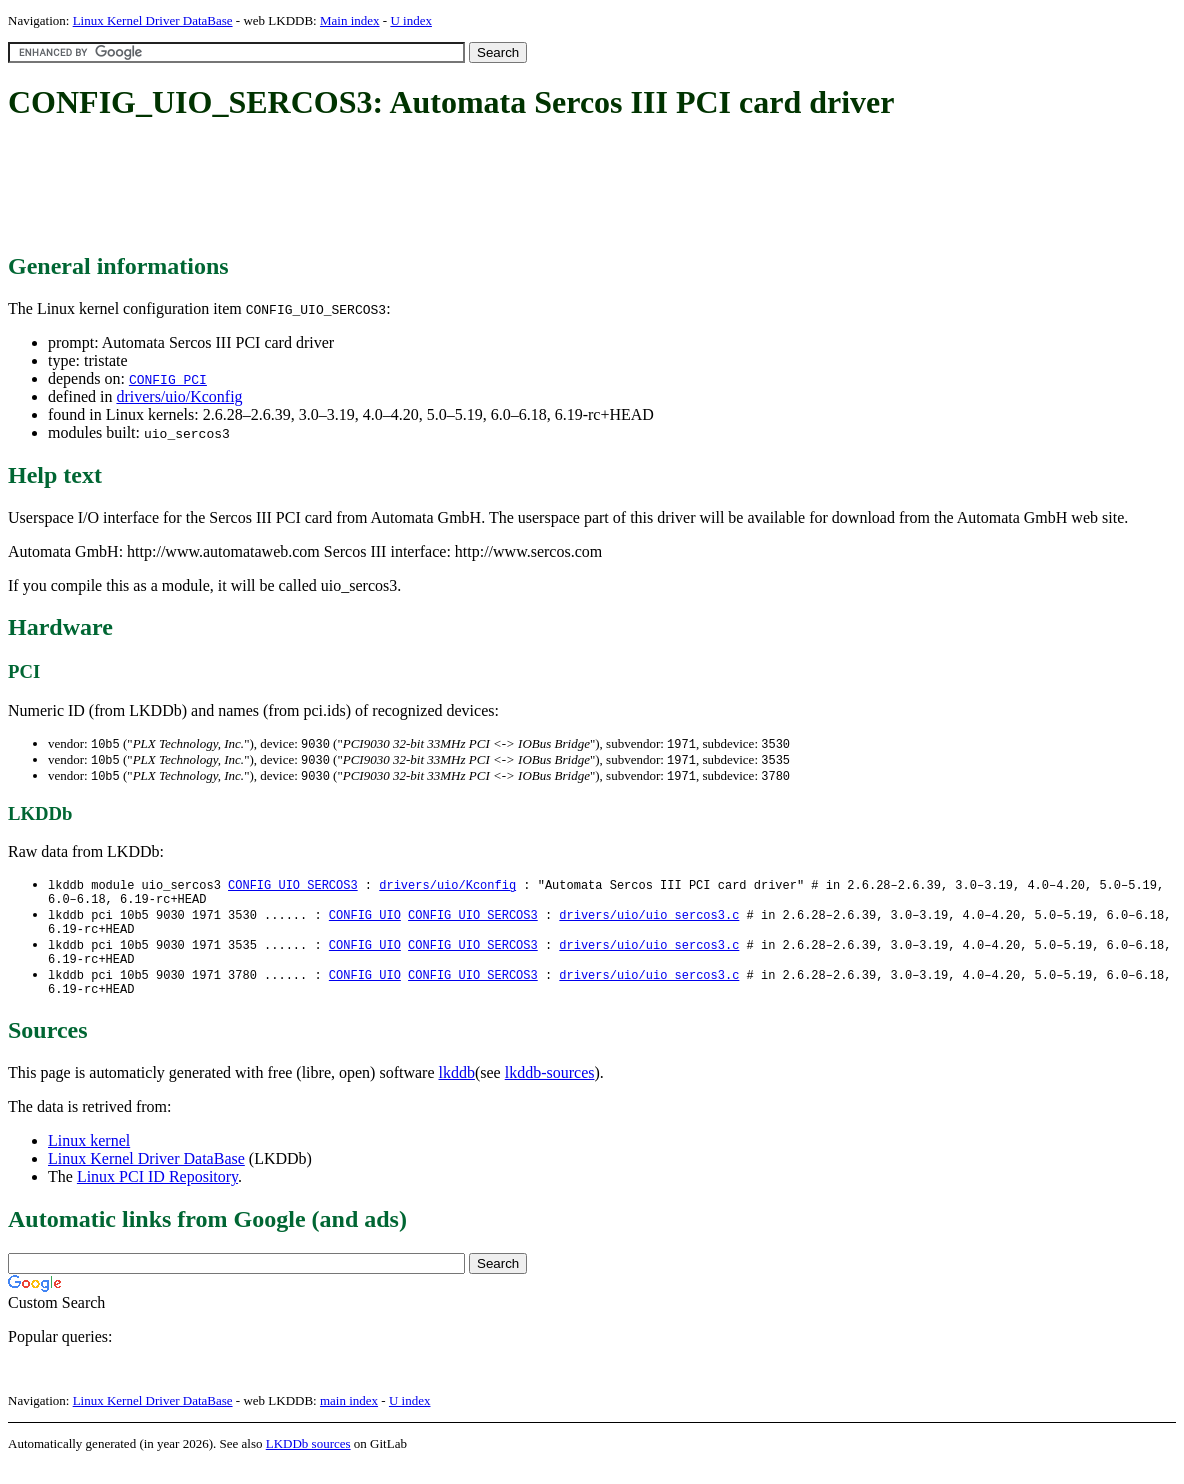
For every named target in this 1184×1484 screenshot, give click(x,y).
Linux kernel (89, 1159)
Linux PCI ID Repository (157, 1195)
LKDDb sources (308, 1462)
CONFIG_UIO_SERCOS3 (293, 888)
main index (349, 1419)
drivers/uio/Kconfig (179, 396)
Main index (350, 20)
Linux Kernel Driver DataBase (153, 20)
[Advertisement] (372, 188)
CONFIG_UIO (365, 922)
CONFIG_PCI (168, 379)
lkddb (457, 1091)
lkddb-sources (550, 1091)
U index (411, 20)
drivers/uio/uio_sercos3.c (649, 922)
